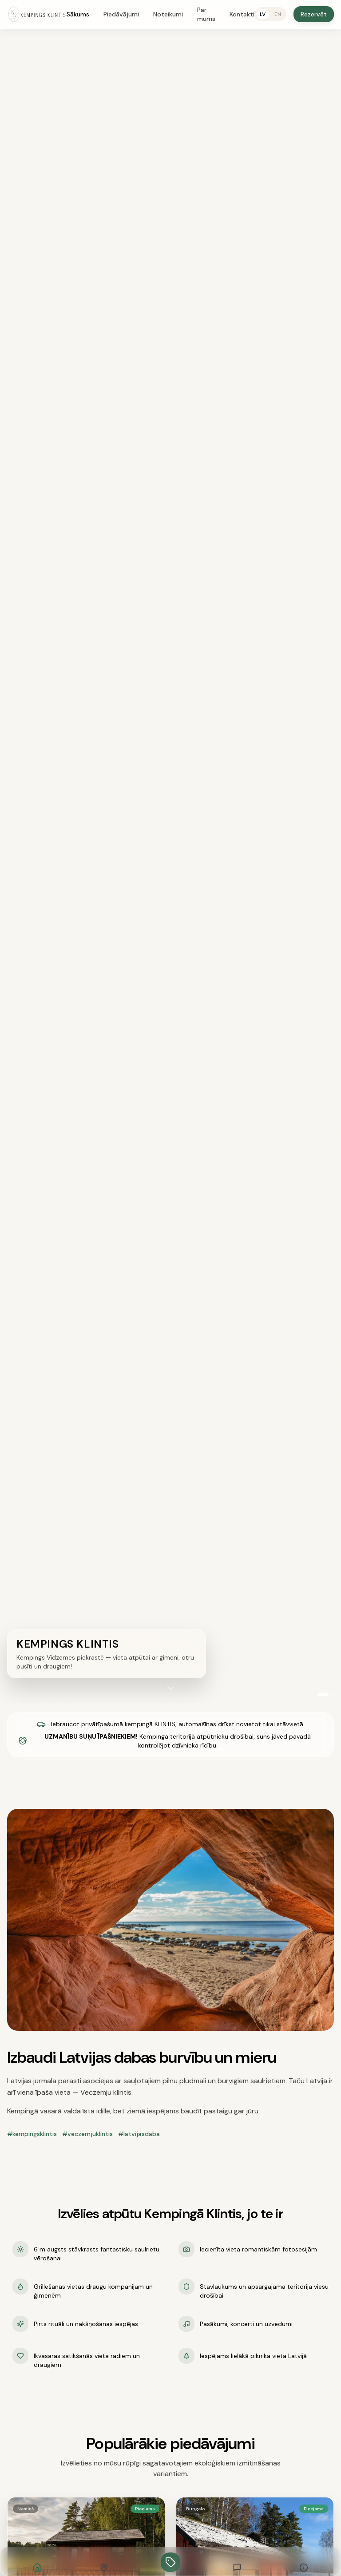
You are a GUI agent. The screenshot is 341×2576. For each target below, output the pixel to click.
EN (277, 14)
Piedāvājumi (121, 14)
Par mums (206, 14)
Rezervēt (314, 14)
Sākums (78, 14)
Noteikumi (168, 14)
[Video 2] (332, 1694)
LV (263, 14)
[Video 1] (323, 1694)
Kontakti (242, 14)
